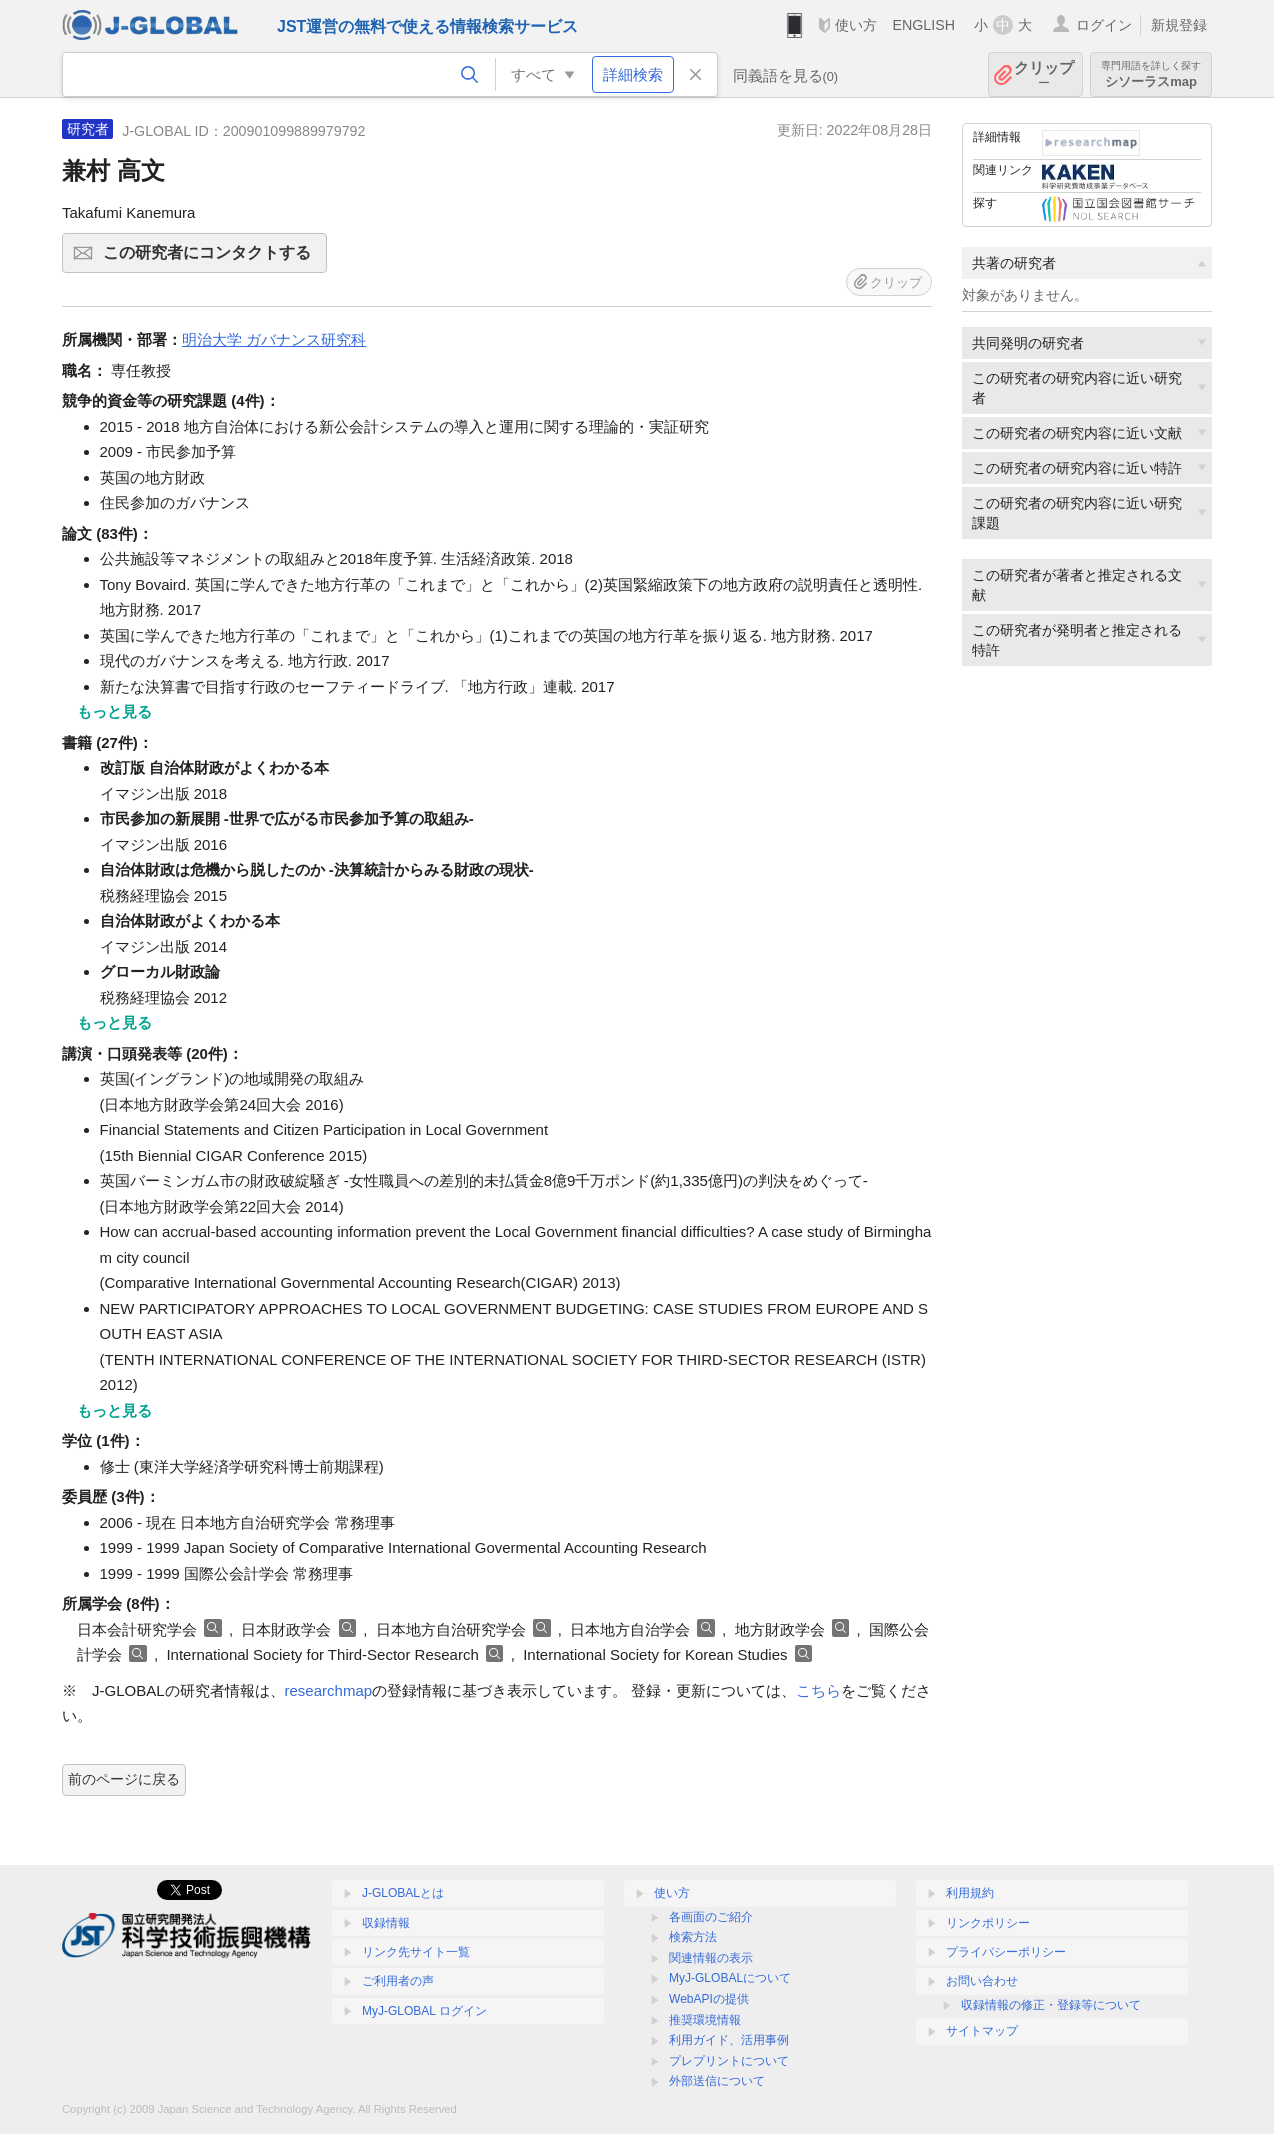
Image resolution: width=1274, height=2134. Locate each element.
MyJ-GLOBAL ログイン (424, 2011)
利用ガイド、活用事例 (729, 2040)
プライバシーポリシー (1006, 1952)
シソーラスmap (1151, 74)
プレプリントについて (729, 2061)
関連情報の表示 (711, 1958)
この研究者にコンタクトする (212, 259)
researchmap (329, 1690)
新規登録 (1179, 25)
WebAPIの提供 (709, 1999)
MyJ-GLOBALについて (730, 1978)
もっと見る (114, 711)
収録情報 (386, 1923)
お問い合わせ (982, 1981)
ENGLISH (923, 25)
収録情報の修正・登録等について (1051, 2005)
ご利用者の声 (398, 1981)
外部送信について (717, 2081)
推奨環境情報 (705, 2020)
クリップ (1044, 74)
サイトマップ (982, 2031)
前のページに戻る (124, 1779)
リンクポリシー (988, 1923)
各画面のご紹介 (711, 1917)
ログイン (1104, 25)
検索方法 (693, 1937)
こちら (818, 1690)
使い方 (856, 25)
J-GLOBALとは (403, 1893)
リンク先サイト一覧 (416, 1952)
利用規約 (970, 1893)
